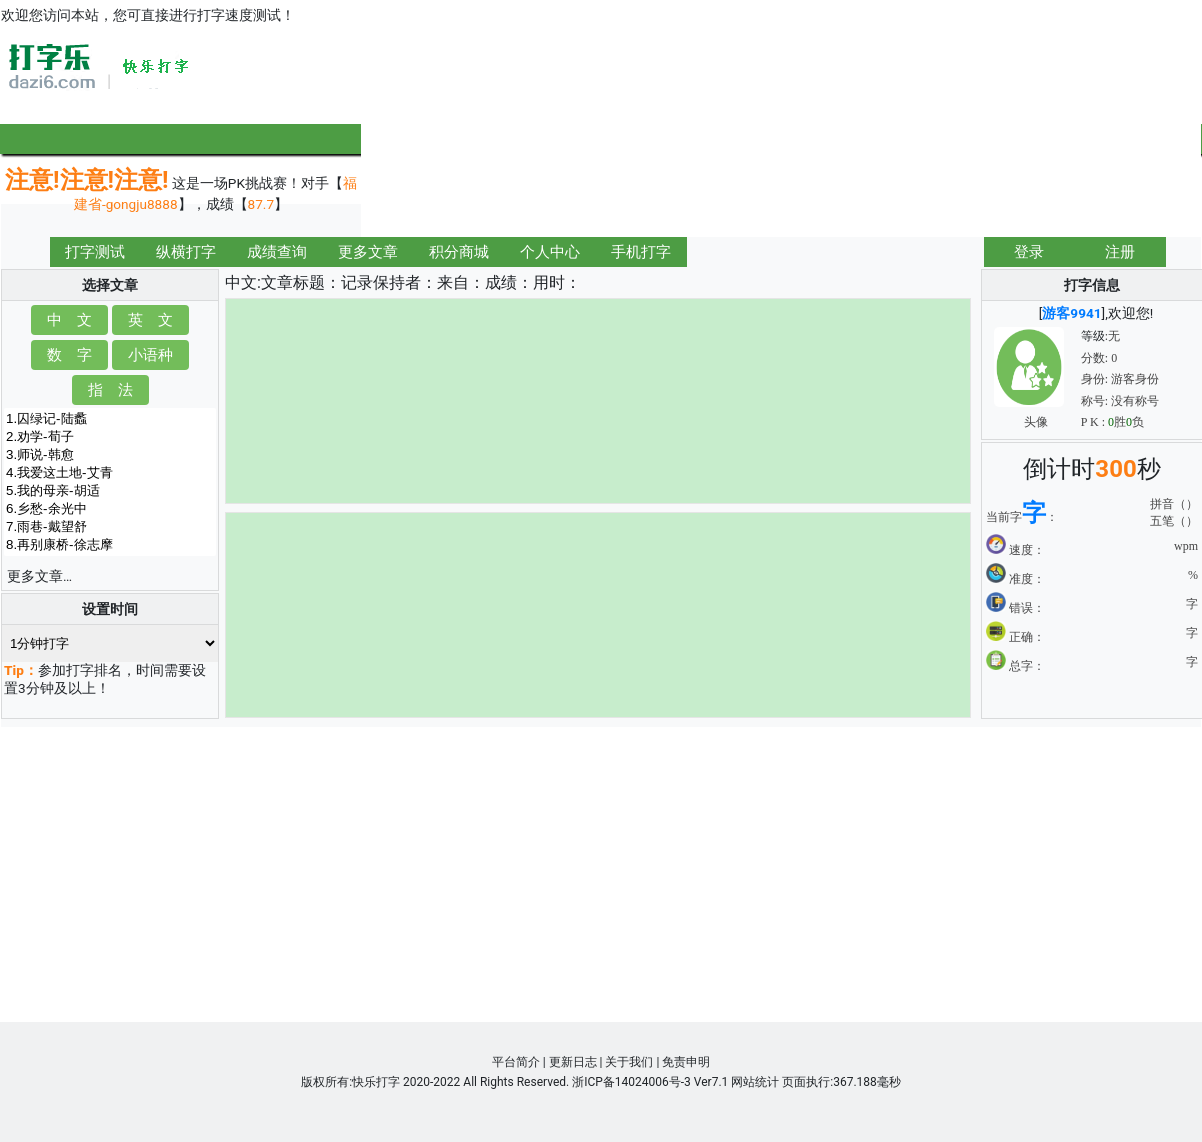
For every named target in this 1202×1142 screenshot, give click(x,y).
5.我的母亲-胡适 (110, 491)
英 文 (150, 319)
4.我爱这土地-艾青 (110, 473)
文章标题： (301, 282)
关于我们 (629, 1062)
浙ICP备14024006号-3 (631, 1082)
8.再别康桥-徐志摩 (110, 545)
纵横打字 (186, 251)
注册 (1120, 251)
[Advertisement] (1093, 132)
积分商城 (459, 251)
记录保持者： (389, 282)
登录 (1029, 251)
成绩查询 (277, 251)
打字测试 (95, 251)
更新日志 (573, 1062)
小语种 (150, 354)
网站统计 (755, 1082)
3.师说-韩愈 (110, 455)
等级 (1093, 336)
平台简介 (516, 1062)
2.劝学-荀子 (110, 437)
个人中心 (550, 251)
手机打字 (641, 251)
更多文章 (368, 251)
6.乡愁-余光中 (110, 509)
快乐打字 (376, 1082)
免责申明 (686, 1062)
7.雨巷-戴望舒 (110, 527)
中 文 (69, 319)
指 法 (110, 389)
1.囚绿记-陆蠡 (110, 419)
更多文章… (39, 576)
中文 (241, 282)
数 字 (69, 354)
